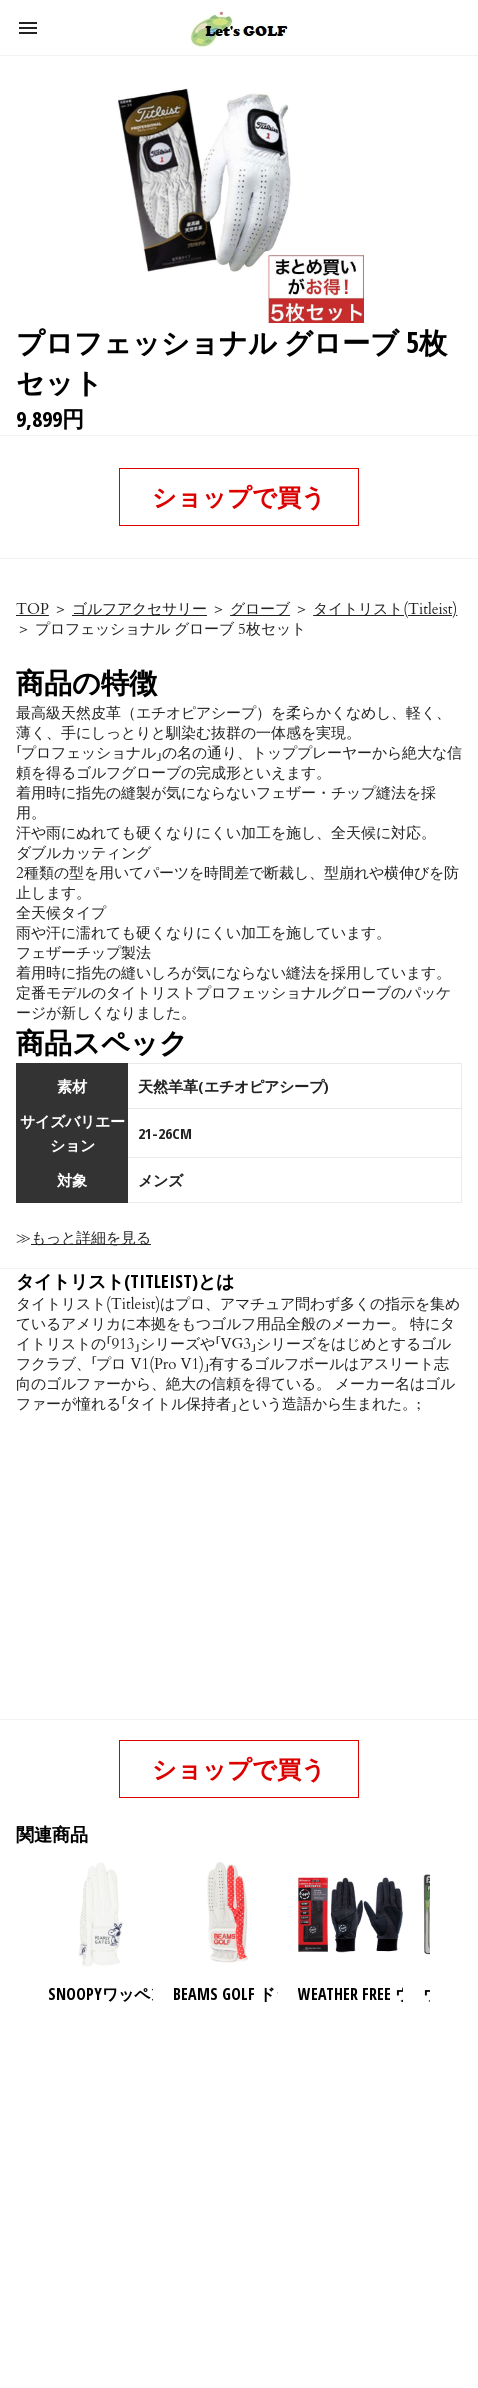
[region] (235, 2167)
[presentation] (447, 1915)
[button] (28, 28)
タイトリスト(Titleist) (385, 609)
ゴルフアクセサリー (139, 609)
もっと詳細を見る (91, 1238)
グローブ (260, 609)
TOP (32, 609)
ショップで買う (239, 496)
